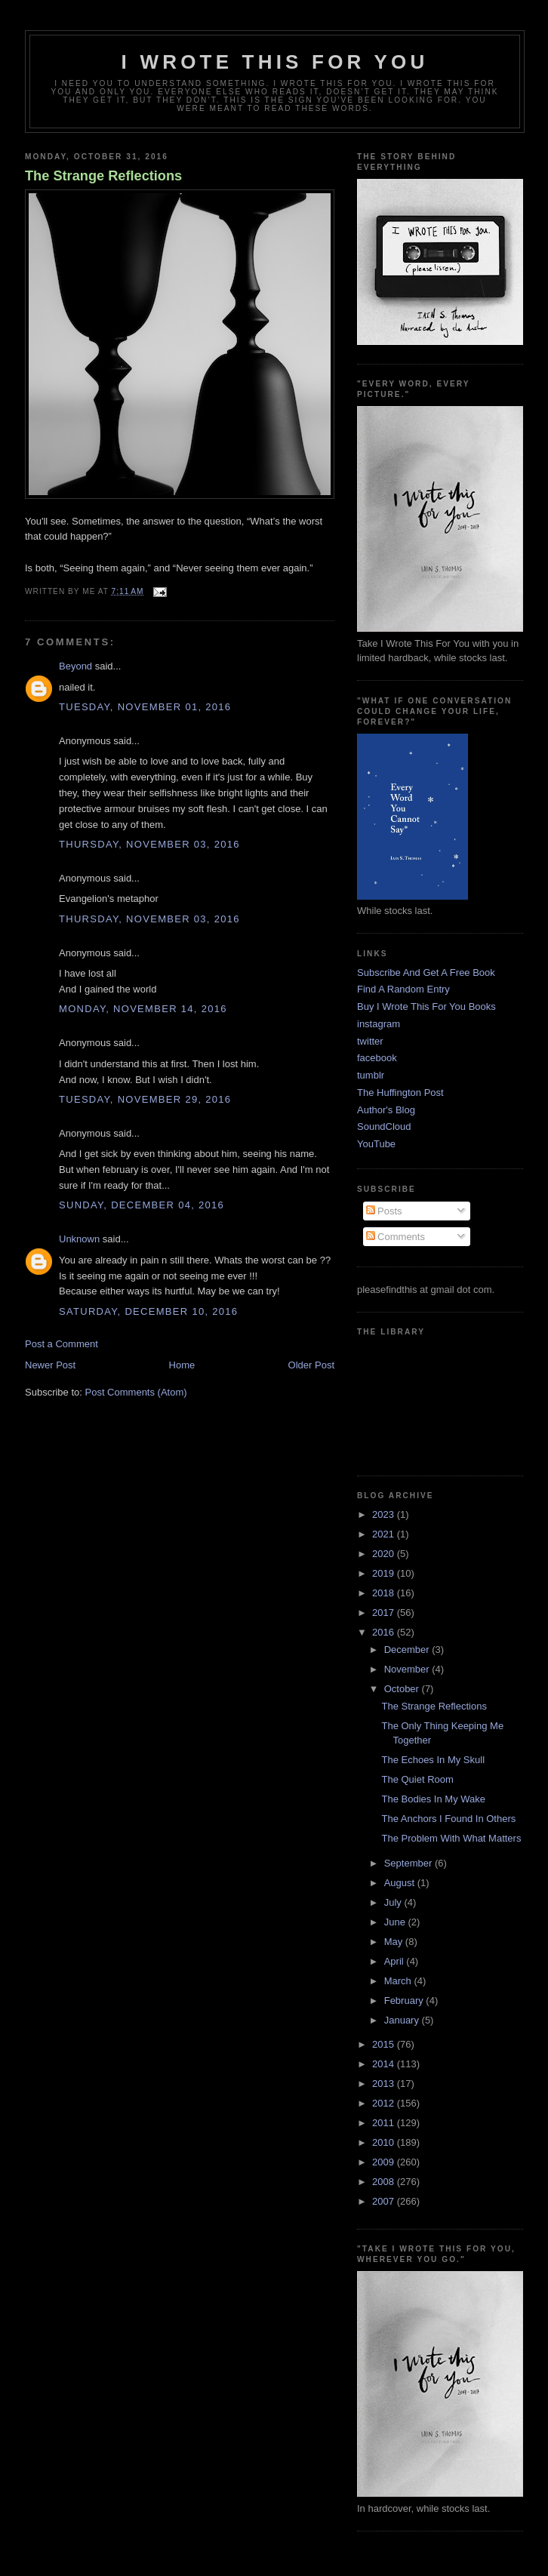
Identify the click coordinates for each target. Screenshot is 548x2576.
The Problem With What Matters (451, 1838)
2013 (384, 2083)
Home (182, 1365)
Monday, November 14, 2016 (143, 1008)
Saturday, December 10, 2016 (148, 1311)
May (394, 1941)
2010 (384, 2142)
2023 (384, 1514)
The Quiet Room (417, 1779)
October (403, 1688)
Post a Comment (61, 1344)
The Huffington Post (400, 1092)
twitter (370, 1041)
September (409, 1863)
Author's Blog (386, 1110)
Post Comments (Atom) (136, 1392)
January (403, 2020)
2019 (384, 1573)
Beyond (75, 666)
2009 (384, 2162)
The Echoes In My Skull (433, 1759)
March (399, 1981)
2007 (384, 2201)
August (400, 1882)
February (405, 2000)
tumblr (370, 1075)
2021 (384, 1534)
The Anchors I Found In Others (448, 1818)
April (395, 1961)
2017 (384, 1612)
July (394, 1902)
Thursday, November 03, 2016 (149, 844)
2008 (384, 2181)
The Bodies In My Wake (433, 1799)
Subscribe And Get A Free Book (426, 972)
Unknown (79, 1239)
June (396, 1922)
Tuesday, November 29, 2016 (145, 1099)
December (408, 1649)
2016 (384, 1632)
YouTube (376, 1144)
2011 (384, 2122)
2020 (384, 1553)
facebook (377, 1057)
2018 (384, 1593)
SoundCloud (384, 1126)
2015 (384, 2044)
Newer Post (50, 1365)
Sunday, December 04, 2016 (141, 1205)
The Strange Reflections (103, 175)
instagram (378, 1023)
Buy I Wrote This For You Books (426, 1006)
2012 (384, 2103)
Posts (384, 1211)
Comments (395, 1236)
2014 (384, 2064)
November (408, 1669)
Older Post (311, 1365)
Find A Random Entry (403, 989)
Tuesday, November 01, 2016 (145, 706)
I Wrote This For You (275, 62)
